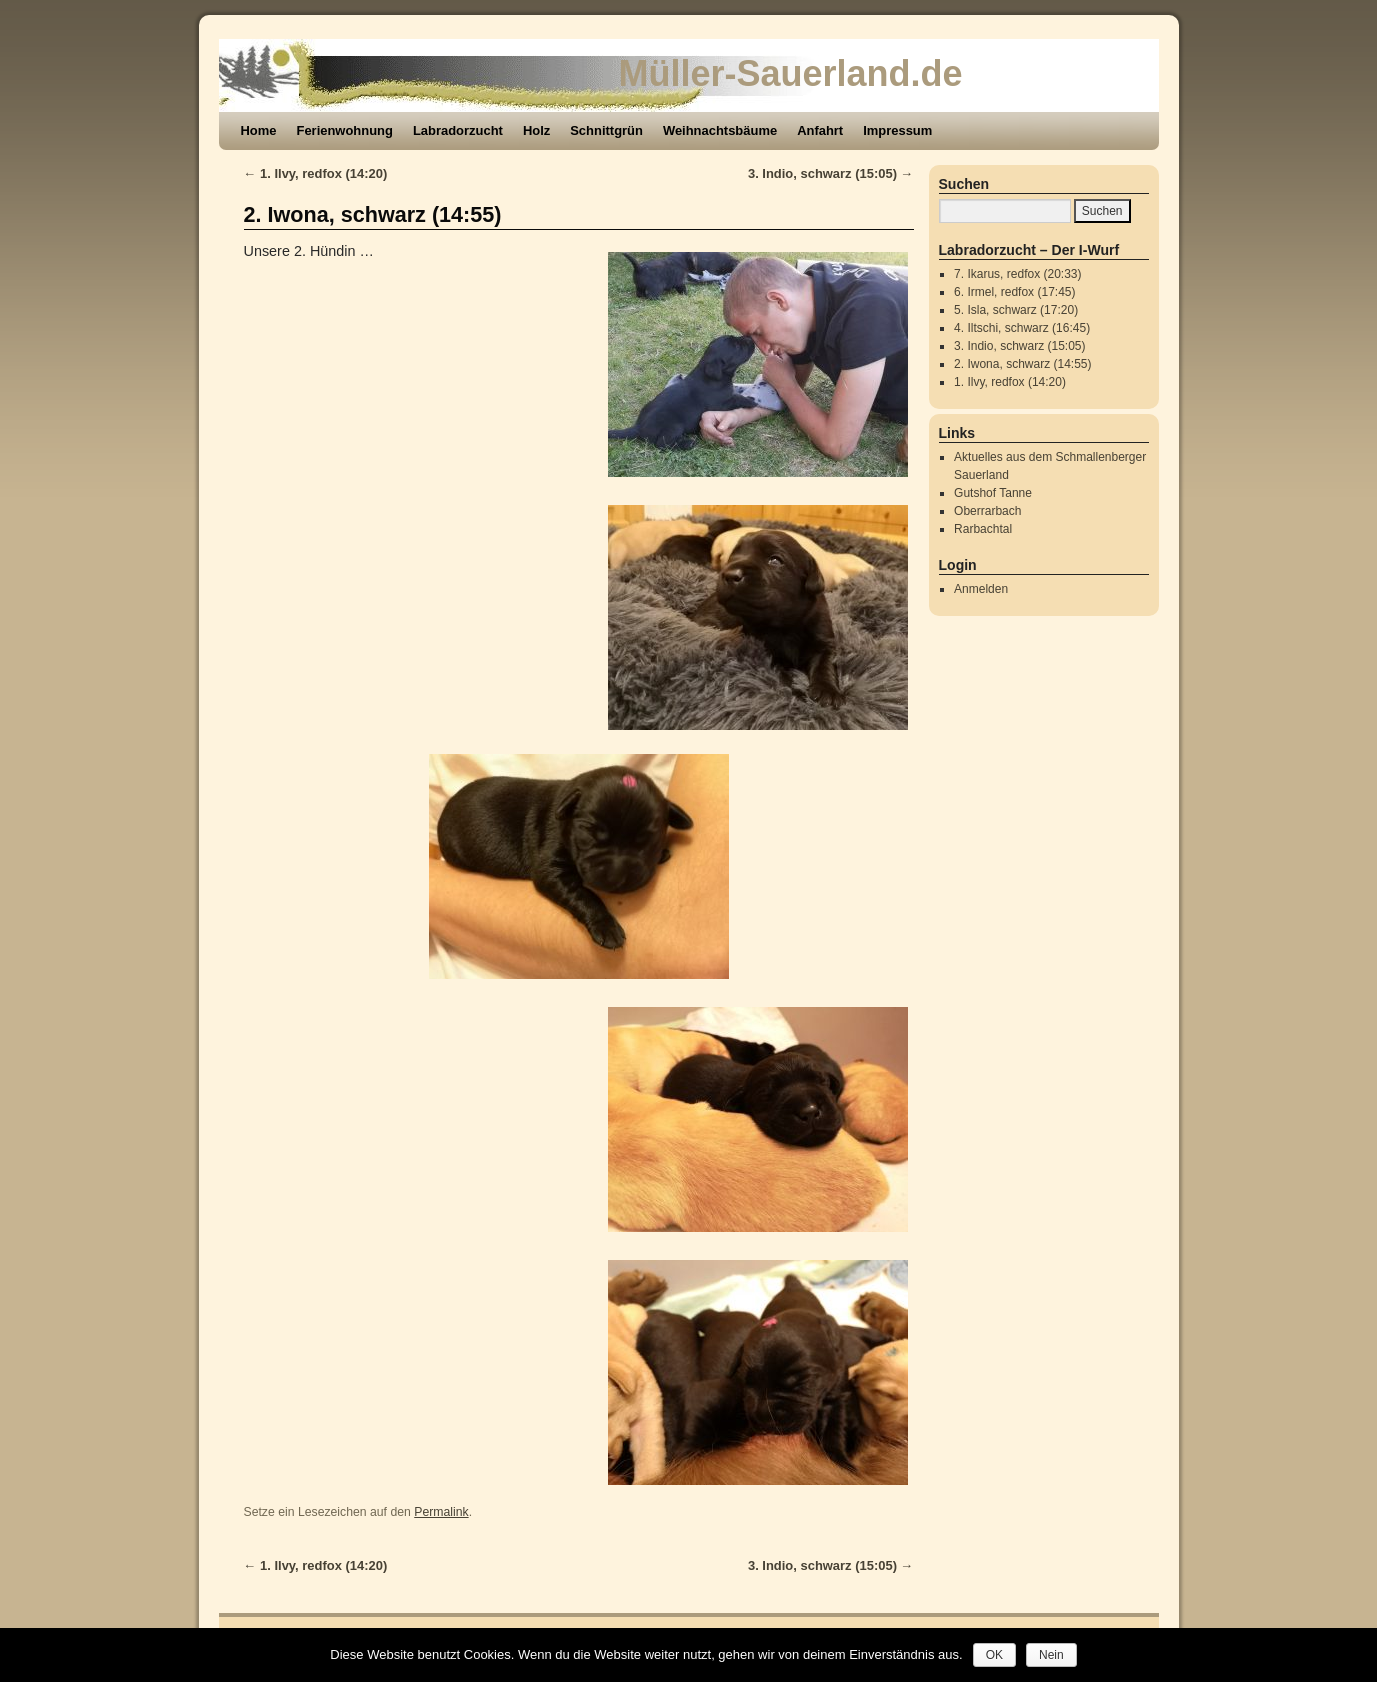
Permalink (441, 1512)
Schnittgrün (606, 130)
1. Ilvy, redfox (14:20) (316, 173)
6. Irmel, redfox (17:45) (1014, 292)
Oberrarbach (987, 511)
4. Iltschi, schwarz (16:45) (1022, 328)
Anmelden (981, 589)
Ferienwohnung (345, 130)
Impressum (897, 130)
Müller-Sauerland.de (791, 73)
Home (259, 130)
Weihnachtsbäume (720, 130)
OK (994, 1655)
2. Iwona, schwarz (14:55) (373, 214)
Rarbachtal (983, 529)
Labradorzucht (458, 130)
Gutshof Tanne (993, 493)
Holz (536, 130)
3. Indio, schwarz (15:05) (831, 173)
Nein (1051, 1655)
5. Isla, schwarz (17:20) (1016, 310)
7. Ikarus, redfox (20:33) (1017, 274)
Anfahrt (820, 130)
